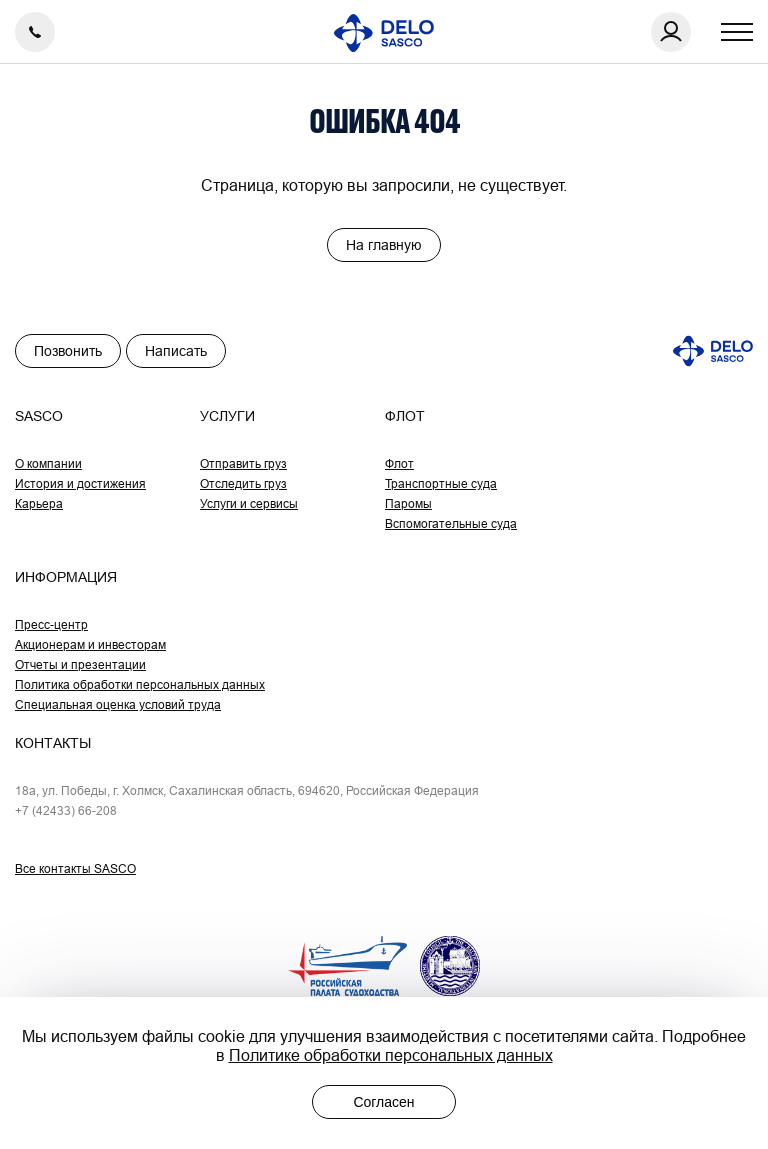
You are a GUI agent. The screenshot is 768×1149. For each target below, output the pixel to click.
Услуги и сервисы (249, 503)
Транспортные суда (441, 483)
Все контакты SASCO (75, 868)
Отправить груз (243, 463)
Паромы (408, 503)
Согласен (383, 1102)
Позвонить (68, 351)
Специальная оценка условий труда (118, 704)
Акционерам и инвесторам (90, 644)
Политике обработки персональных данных (391, 1055)
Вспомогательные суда (451, 523)
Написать (176, 351)
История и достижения (80, 483)
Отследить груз (243, 483)
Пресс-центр (51, 624)
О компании (48, 463)
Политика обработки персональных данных (140, 684)
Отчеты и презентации (80, 664)
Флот (399, 463)
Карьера (39, 503)
